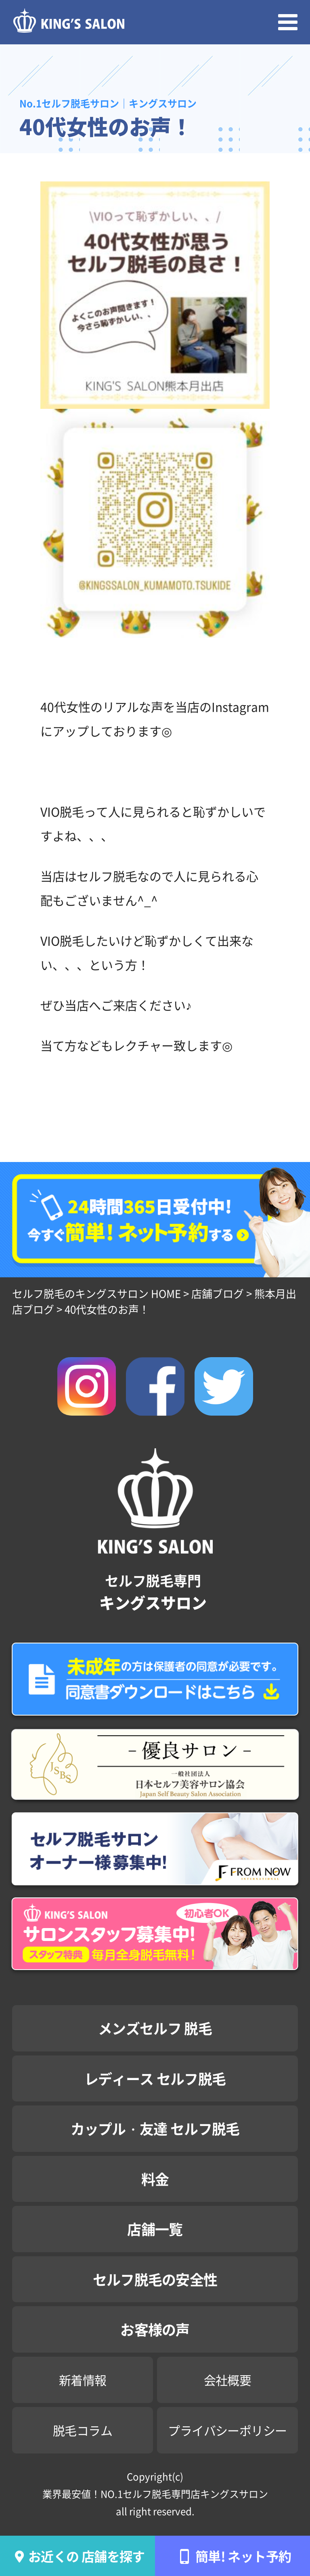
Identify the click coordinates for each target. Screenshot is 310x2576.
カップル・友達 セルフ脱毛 (155, 2128)
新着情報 (83, 2380)
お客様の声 (155, 2329)
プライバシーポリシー (227, 2430)
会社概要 (227, 2380)
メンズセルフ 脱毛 (155, 2028)
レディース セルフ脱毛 (155, 2078)
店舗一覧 (154, 2228)
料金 (155, 2178)
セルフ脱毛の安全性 (155, 2279)
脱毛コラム (82, 2430)
